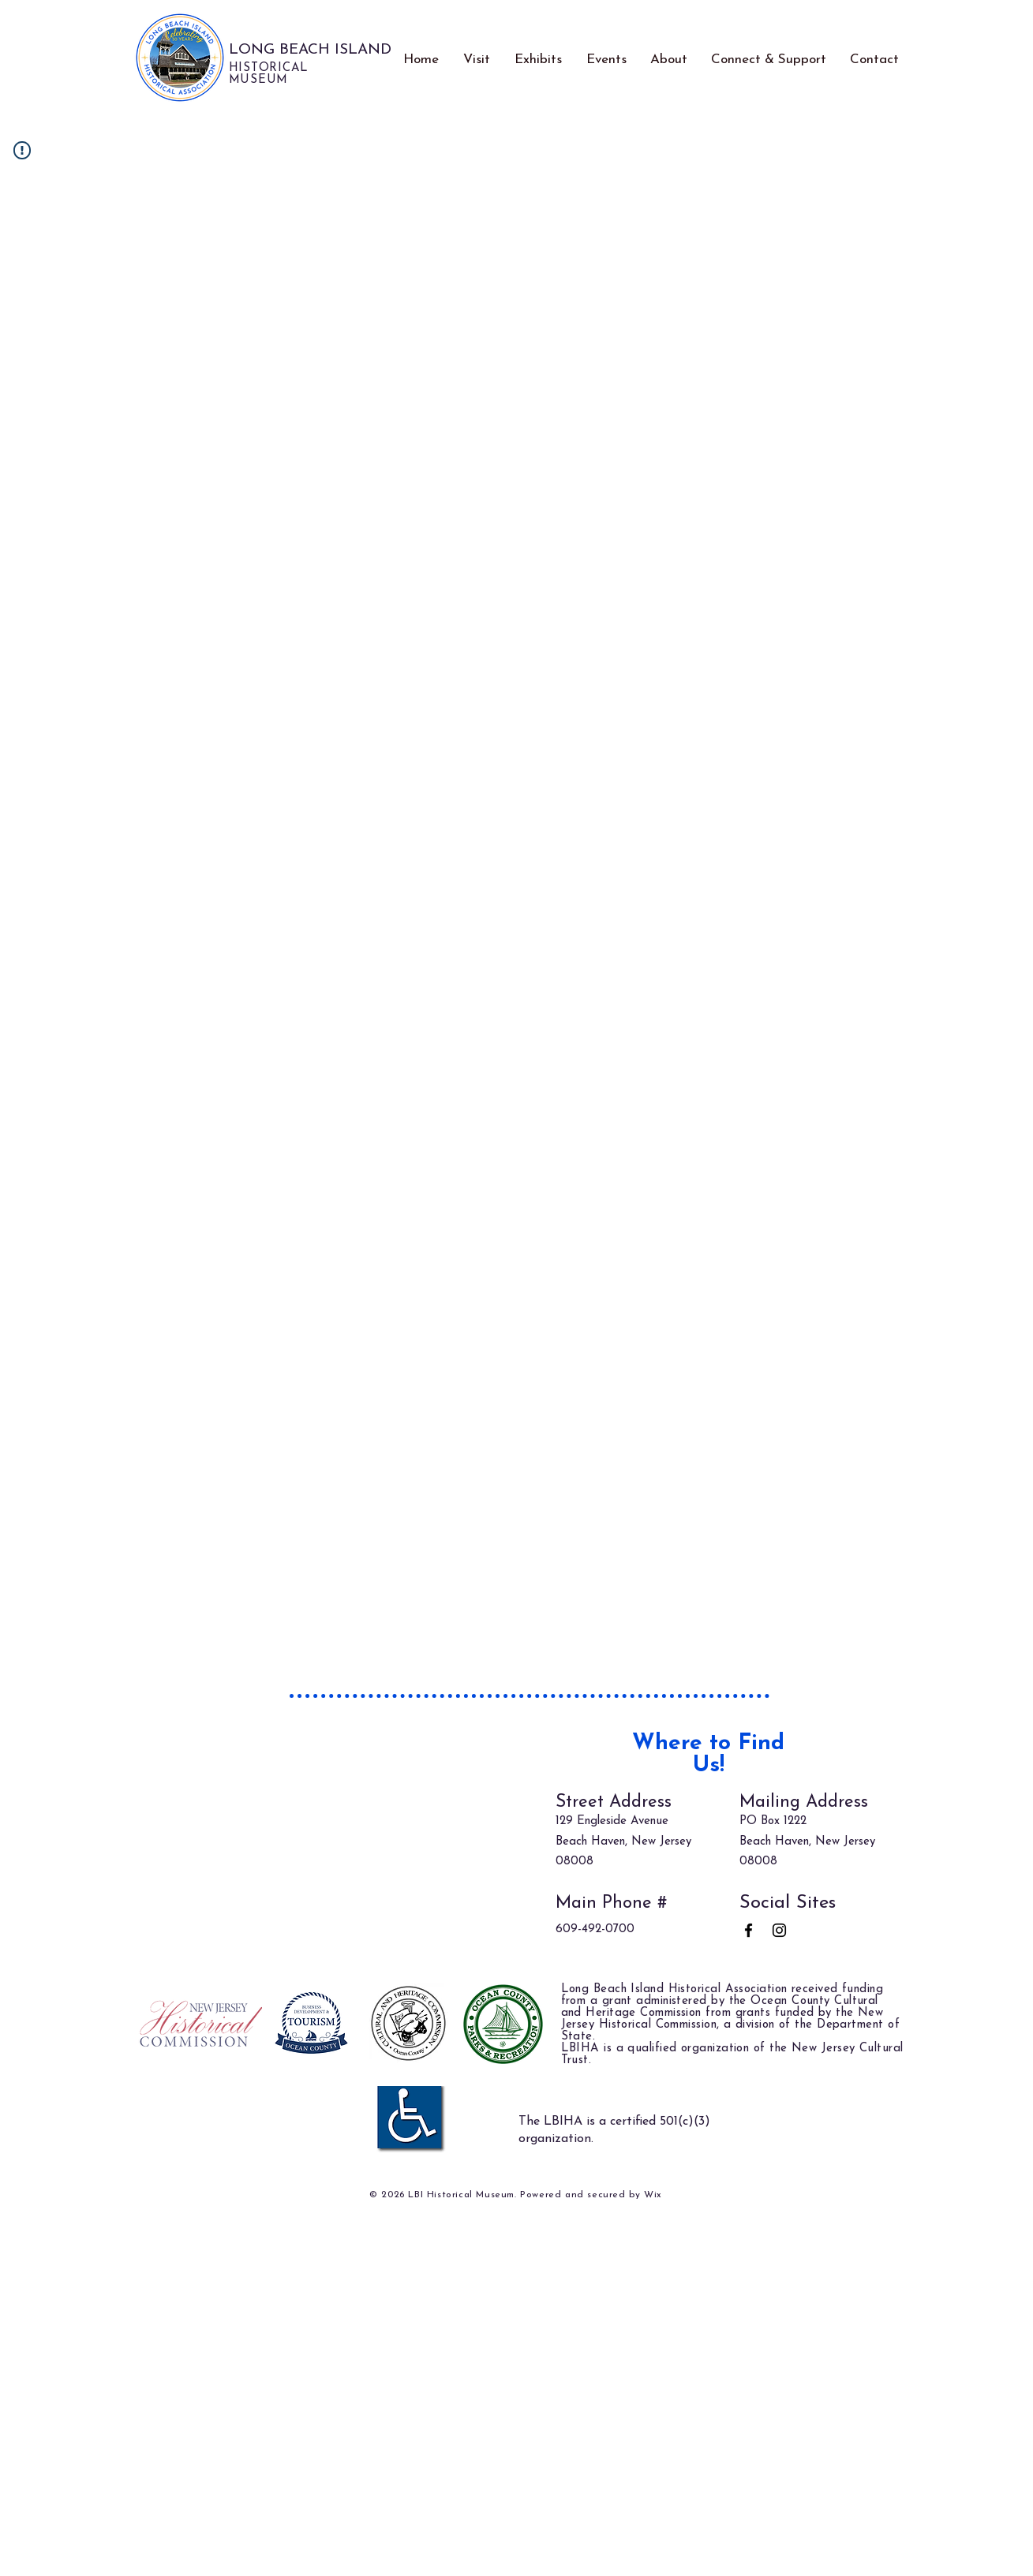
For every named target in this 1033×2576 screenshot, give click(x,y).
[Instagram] (779, 1930)
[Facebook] (748, 1930)
